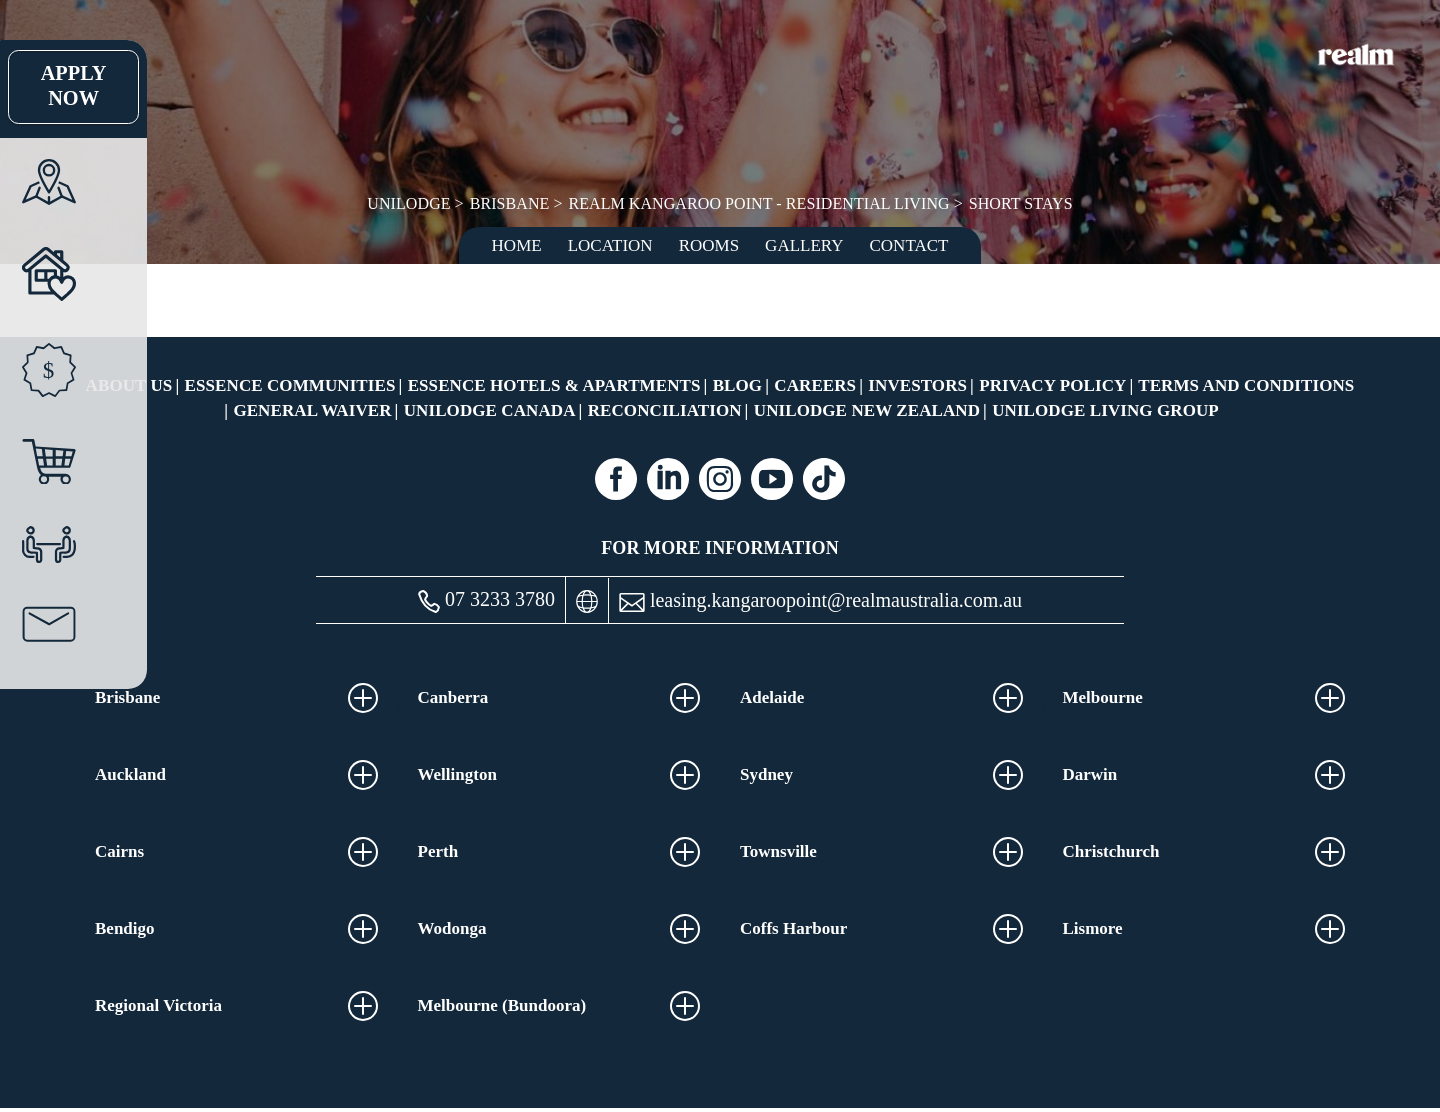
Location (610, 245)
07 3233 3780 (486, 600)
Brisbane (511, 203)
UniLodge (411, 203)
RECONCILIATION (665, 410)
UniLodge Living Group (1105, 410)
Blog (737, 385)
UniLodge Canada (490, 410)
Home (517, 245)
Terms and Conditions (1246, 385)
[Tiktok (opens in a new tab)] (824, 479)
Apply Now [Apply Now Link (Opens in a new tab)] (44, 87)
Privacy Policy (1052, 385)
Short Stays (1018, 203)
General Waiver (312, 410)
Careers (815, 385)
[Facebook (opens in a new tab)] (616, 479)
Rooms (709, 245)
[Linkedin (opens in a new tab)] (668, 479)
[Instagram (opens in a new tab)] (720, 479)
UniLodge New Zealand (867, 410)
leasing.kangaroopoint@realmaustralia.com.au (820, 600)
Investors (917, 385)
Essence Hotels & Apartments (554, 385)
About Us (129, 385)
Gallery (804, 245)
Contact (909, 245)
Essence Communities (290, 385)
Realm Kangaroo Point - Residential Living (759, 203)
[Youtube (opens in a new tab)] (772, 479)
